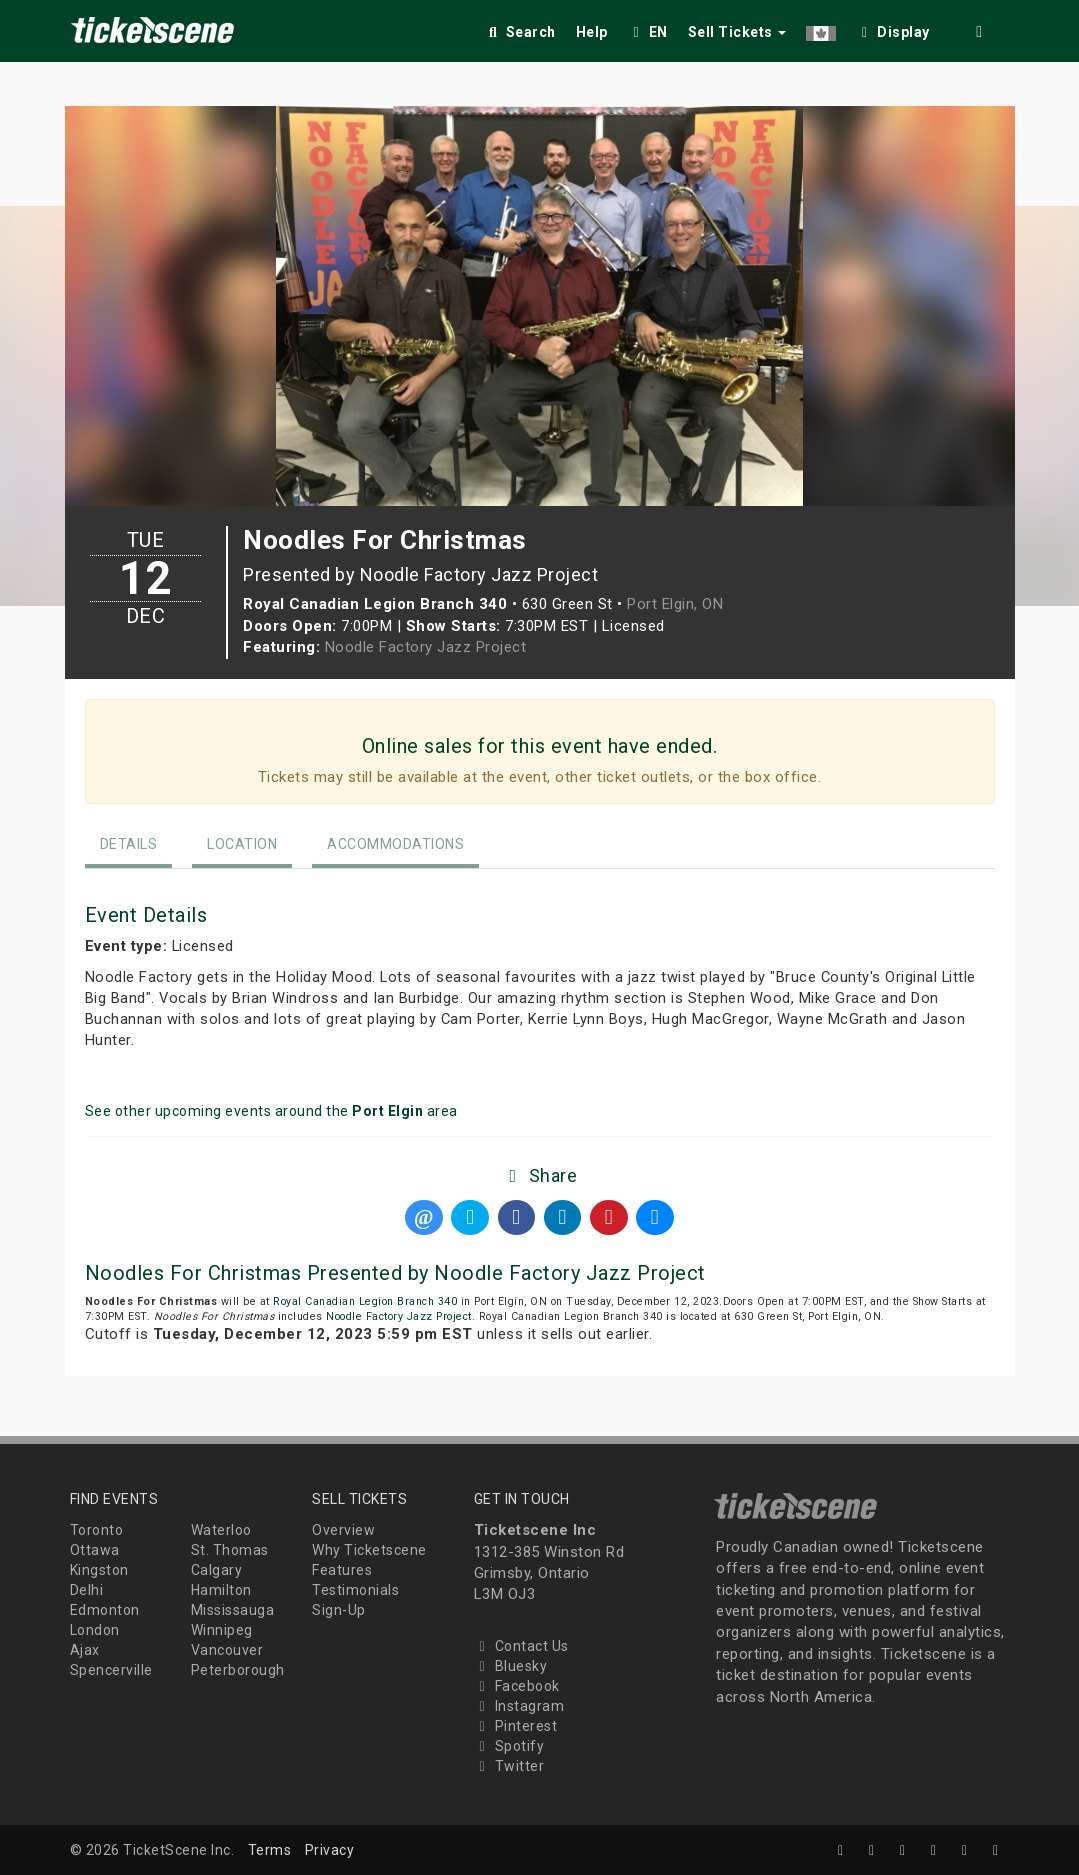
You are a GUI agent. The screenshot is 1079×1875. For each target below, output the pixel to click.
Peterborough (238, 1670)
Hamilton (221, 1590)
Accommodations (395, 844)
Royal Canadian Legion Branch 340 (365, 1301)
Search (520, 32)
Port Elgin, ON (675, 604)
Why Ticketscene (369, 1550)
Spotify (509, 1746)
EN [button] (648, 32)
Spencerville (111, 1670)
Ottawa (95, 1550)
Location (242, 844)
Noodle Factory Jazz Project (426, 647)
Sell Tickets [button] (737, 32)
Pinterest (516, 1726)
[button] (821, 28)
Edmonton (105, 1610)
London (95, 1630)
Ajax (85, 1650)
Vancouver (227, 1650)
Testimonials (355, 1590)
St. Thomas (230, 1550)
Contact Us (521, 1646)
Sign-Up (339, 1610)
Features (342, 1570)
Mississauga (233, 1610)
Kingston (99, 1570)
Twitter (509, 1766)
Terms (270, 1850)
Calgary (217, 1570)
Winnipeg (222, 1630)
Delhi (87, 1590)
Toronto (97, 1530)
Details (129, 844)
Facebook (517, 1686)
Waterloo (221, 1530)
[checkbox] (893, 28)
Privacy (330, 1850)
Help (592, 32)
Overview (343, 1530)
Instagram (519, 1706)
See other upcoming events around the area (271, 1111)
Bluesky (511, 1666)
